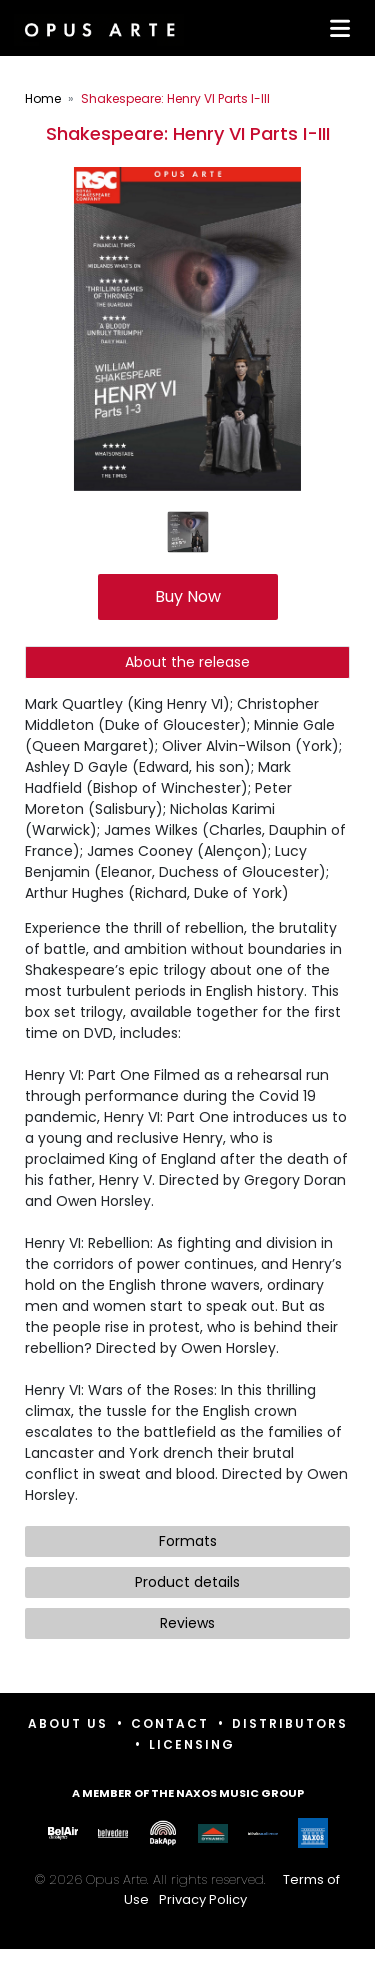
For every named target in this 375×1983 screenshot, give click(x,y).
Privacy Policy (203, 1899)
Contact (170, 1723)
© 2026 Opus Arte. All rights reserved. (187, 1889)
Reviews (187, 1623)
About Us (68, 1723)
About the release (187, 662)
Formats (188, 1541)
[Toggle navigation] (336, 28)
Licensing (192, 1744)
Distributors (290, 1723)
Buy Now (188, 596)
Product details (187, 1582)
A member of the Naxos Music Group (188, 1793)
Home (43, 98)
